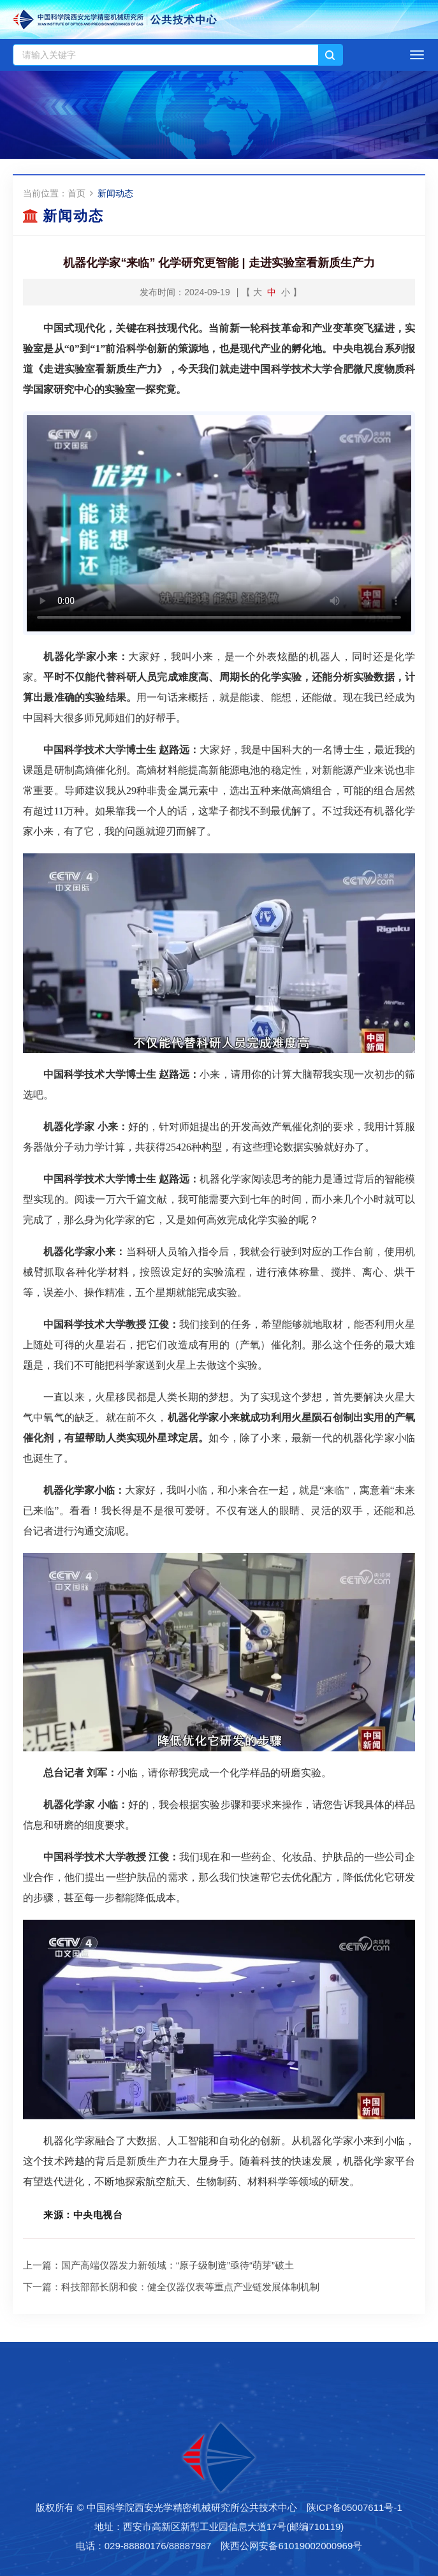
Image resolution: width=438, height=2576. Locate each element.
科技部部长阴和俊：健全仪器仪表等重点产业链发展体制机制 (190, 2286)
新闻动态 (115, 193)
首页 (76, 193)
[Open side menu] (417, 54)
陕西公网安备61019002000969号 (291, 2545)
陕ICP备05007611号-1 (354, 2507)
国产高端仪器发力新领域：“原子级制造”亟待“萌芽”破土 (177, 2265)
